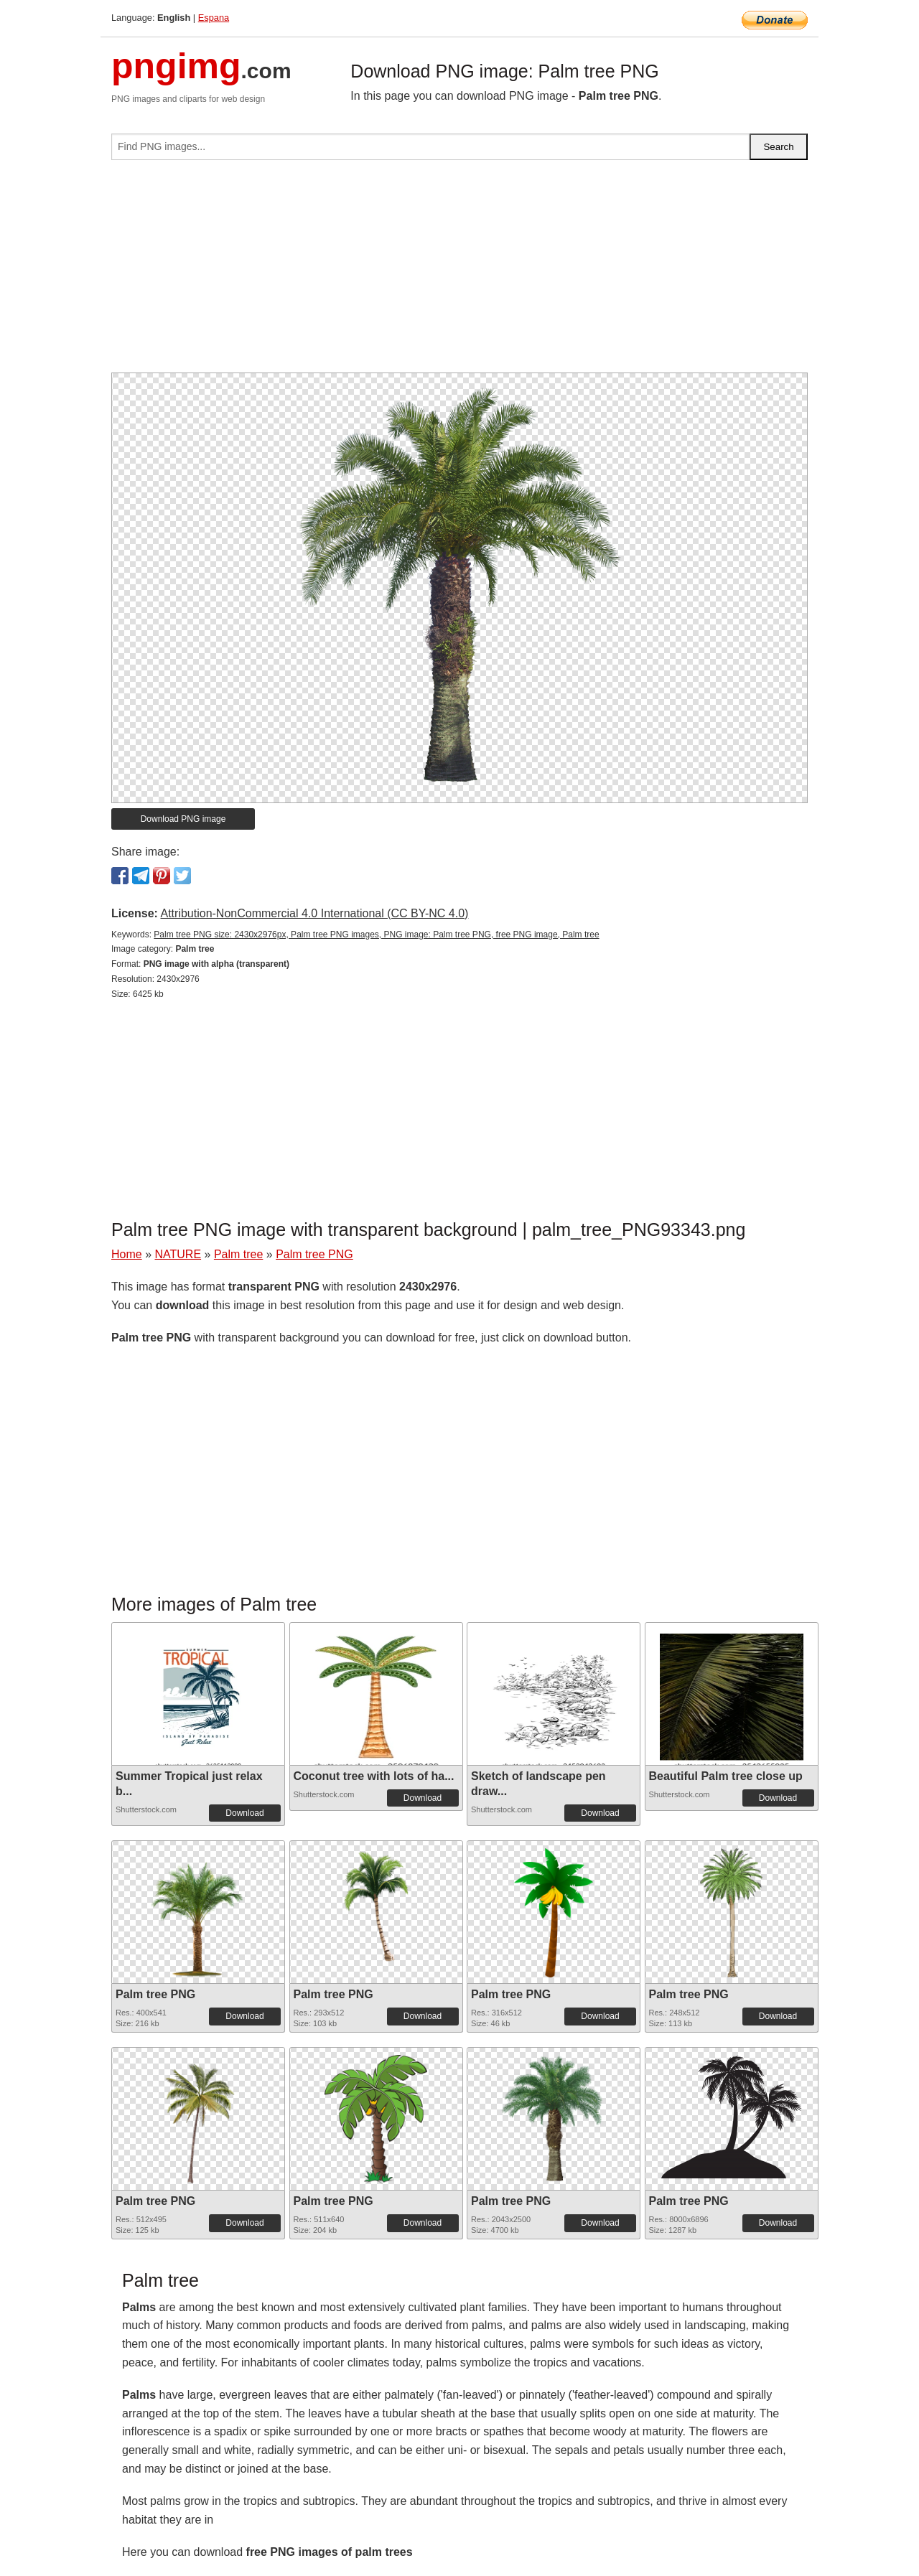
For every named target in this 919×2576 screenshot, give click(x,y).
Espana (213, 17)
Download (244, 1813)
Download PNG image (183, 819)
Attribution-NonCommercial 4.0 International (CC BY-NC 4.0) (314, 913)
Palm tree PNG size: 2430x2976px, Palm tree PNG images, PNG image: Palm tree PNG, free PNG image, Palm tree (376, 934)
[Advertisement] (459, 272)
